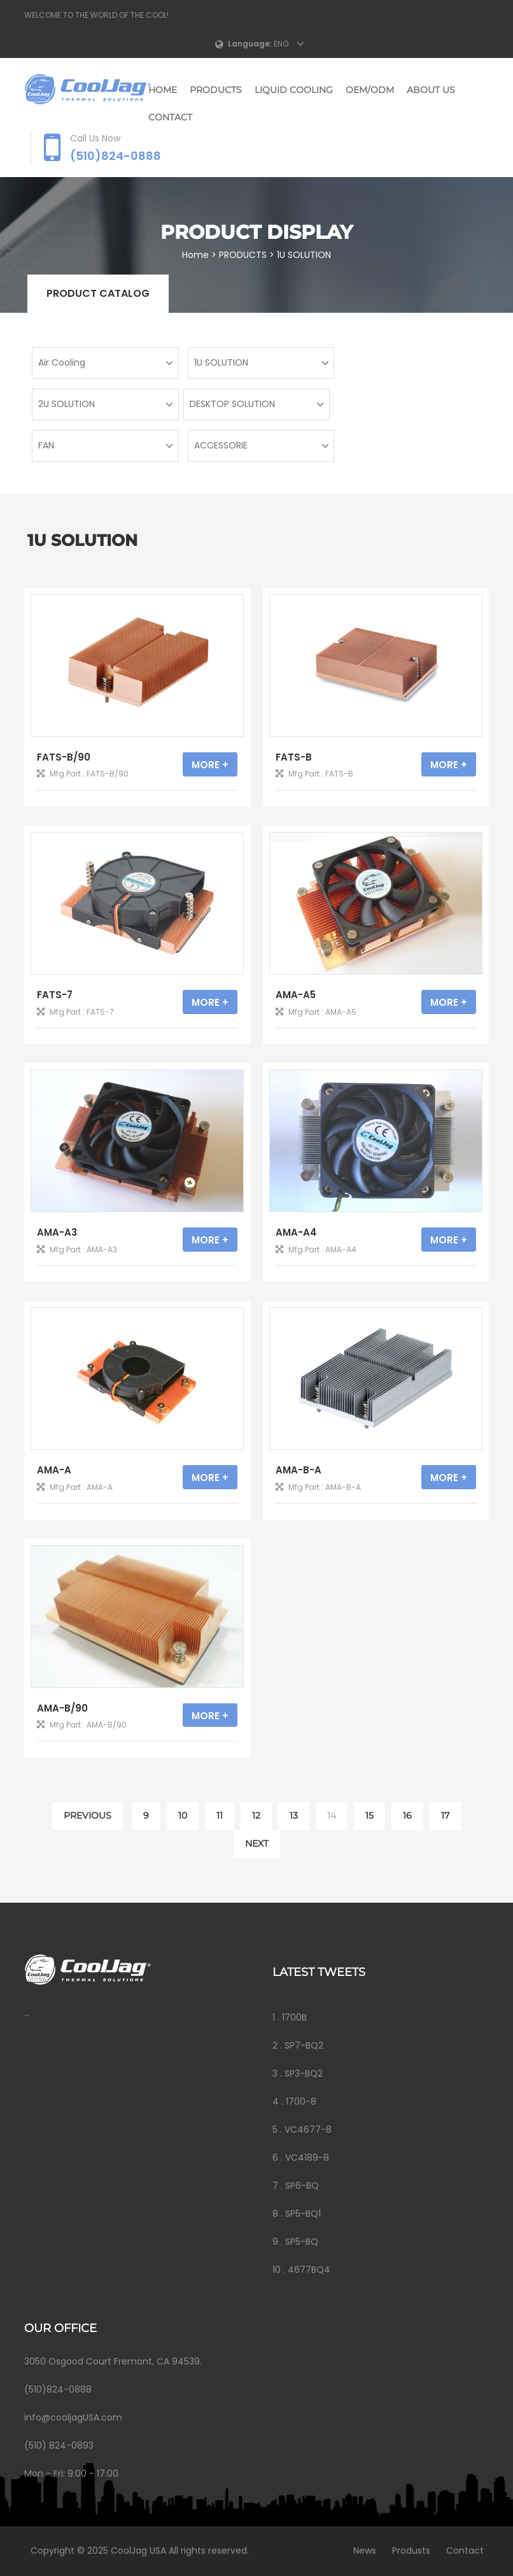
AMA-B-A (298, 1470)
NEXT (257, 1843)
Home (162, 90)
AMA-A (54, 1470)
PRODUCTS (216, 90)
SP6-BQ (302, 2185)
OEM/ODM (370, 90)
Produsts (407, 2550)
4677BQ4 (309, 2269)
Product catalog (98, 293)
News (360, 2550)
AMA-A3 (57, 1232)
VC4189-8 (307, 2157)
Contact (461, 2550)
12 (256, 1815)
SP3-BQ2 (304, 2073)
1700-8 (301, 2101)
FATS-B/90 (63, 757)
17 (445, 1815)
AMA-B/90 (62, 1708)
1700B (294, 2017)
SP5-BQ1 (303, 2213)
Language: (250, 43)
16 (407, 1815)
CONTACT (170, 117)
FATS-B (294, 757)
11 (219, 1815)
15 (369, 1815)
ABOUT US (431, 90)
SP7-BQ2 (304, 2045)
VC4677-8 (308, 2129)
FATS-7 (55, 994)
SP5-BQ (301, 2241)
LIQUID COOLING (294, 90)
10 (182, 1815)
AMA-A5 (296, 994)
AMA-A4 (296, 1232)
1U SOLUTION (305, 254)
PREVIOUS (87, 1815)
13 (294, 1815)
